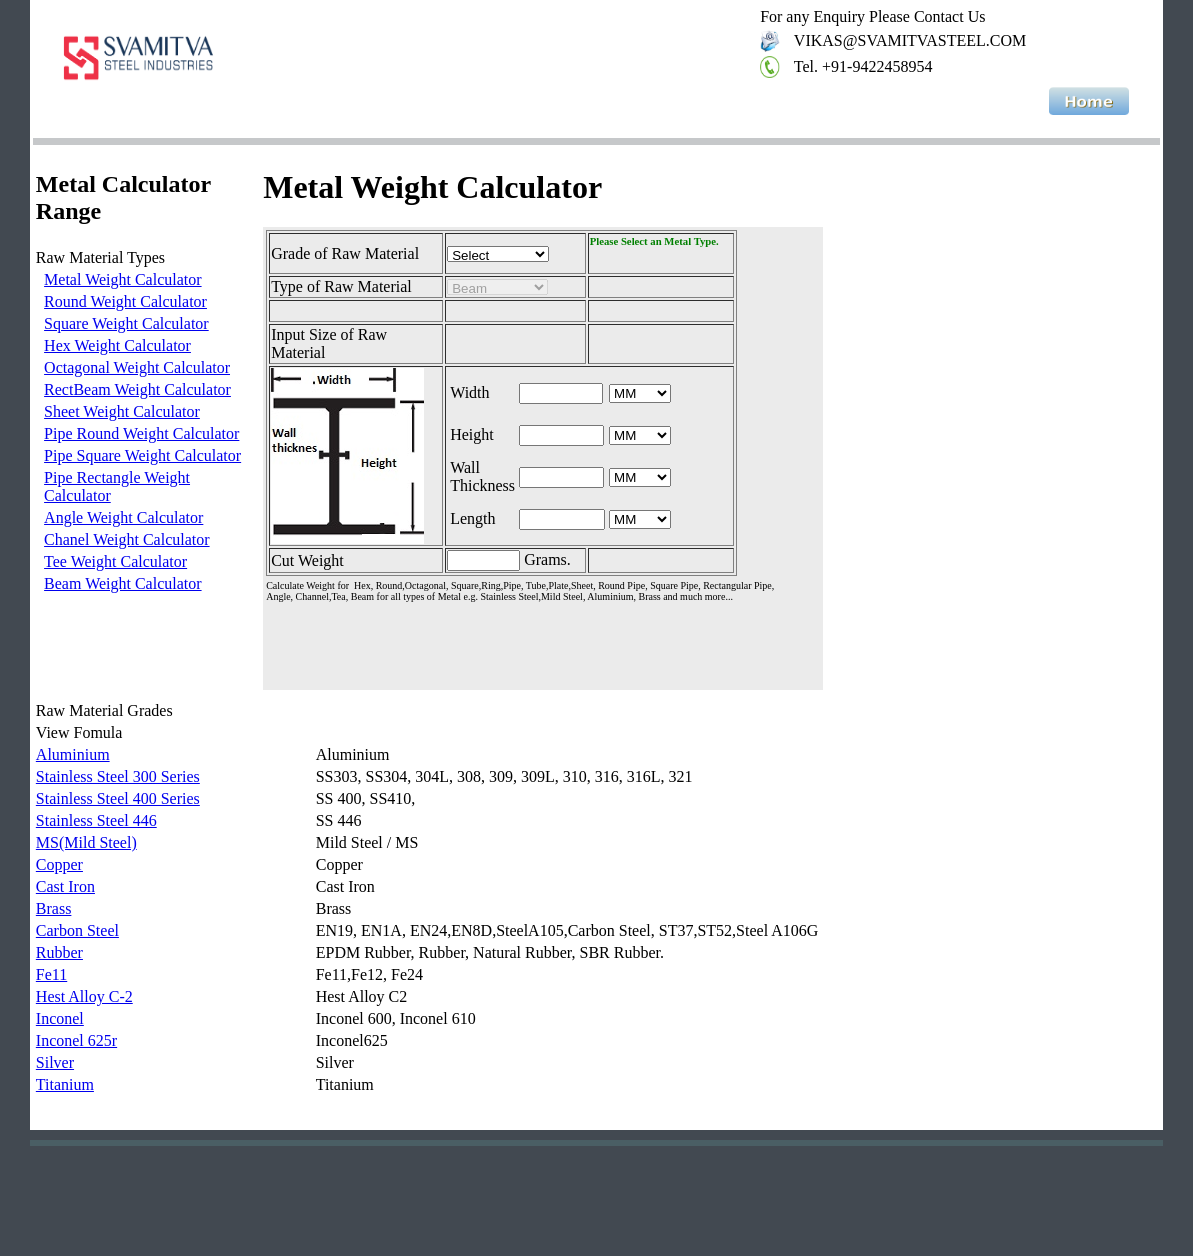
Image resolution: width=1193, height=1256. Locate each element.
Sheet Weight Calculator (122, 411)
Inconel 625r (76, 1040)
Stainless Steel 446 (96, 820)
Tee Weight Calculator (115, 561)
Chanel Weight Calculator (126, 539)
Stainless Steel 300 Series (118, 776)
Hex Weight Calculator (117, 345)
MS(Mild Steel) (86, 842)
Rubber (59, 952)
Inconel (60, 1018)
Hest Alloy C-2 (84, 996)
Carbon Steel (77, 930)
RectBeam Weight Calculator (137, 389)
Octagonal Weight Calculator (137, 367)
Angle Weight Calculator (123, 517)
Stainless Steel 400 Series (118, 798)
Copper (59, 864)
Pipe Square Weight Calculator (142, 455)
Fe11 (51, 974)
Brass (54, 908)
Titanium (65, 1084)
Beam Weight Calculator (122, 583)
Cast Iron (65, 886)
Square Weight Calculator (126, 323)
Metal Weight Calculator (122, 279)
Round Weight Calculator (125, 301)
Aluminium (73, 754)
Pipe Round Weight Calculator (141, 433)
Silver (55, 1062)
